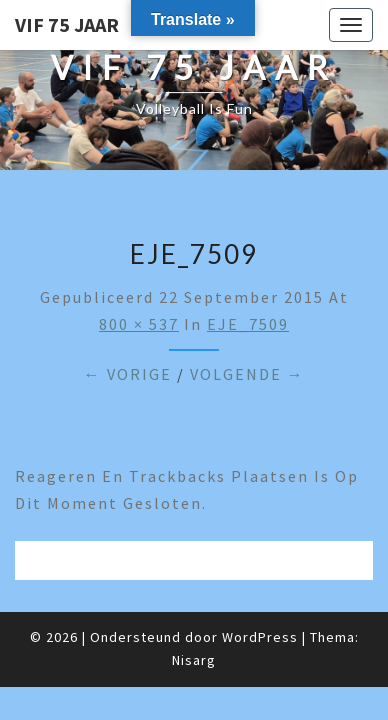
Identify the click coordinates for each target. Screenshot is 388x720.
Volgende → (247, 374)
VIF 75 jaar (67, 24)
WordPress (260, 637)
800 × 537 (139, 324)
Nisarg (194, 660)
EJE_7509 (248, 324)
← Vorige (128, 374)
